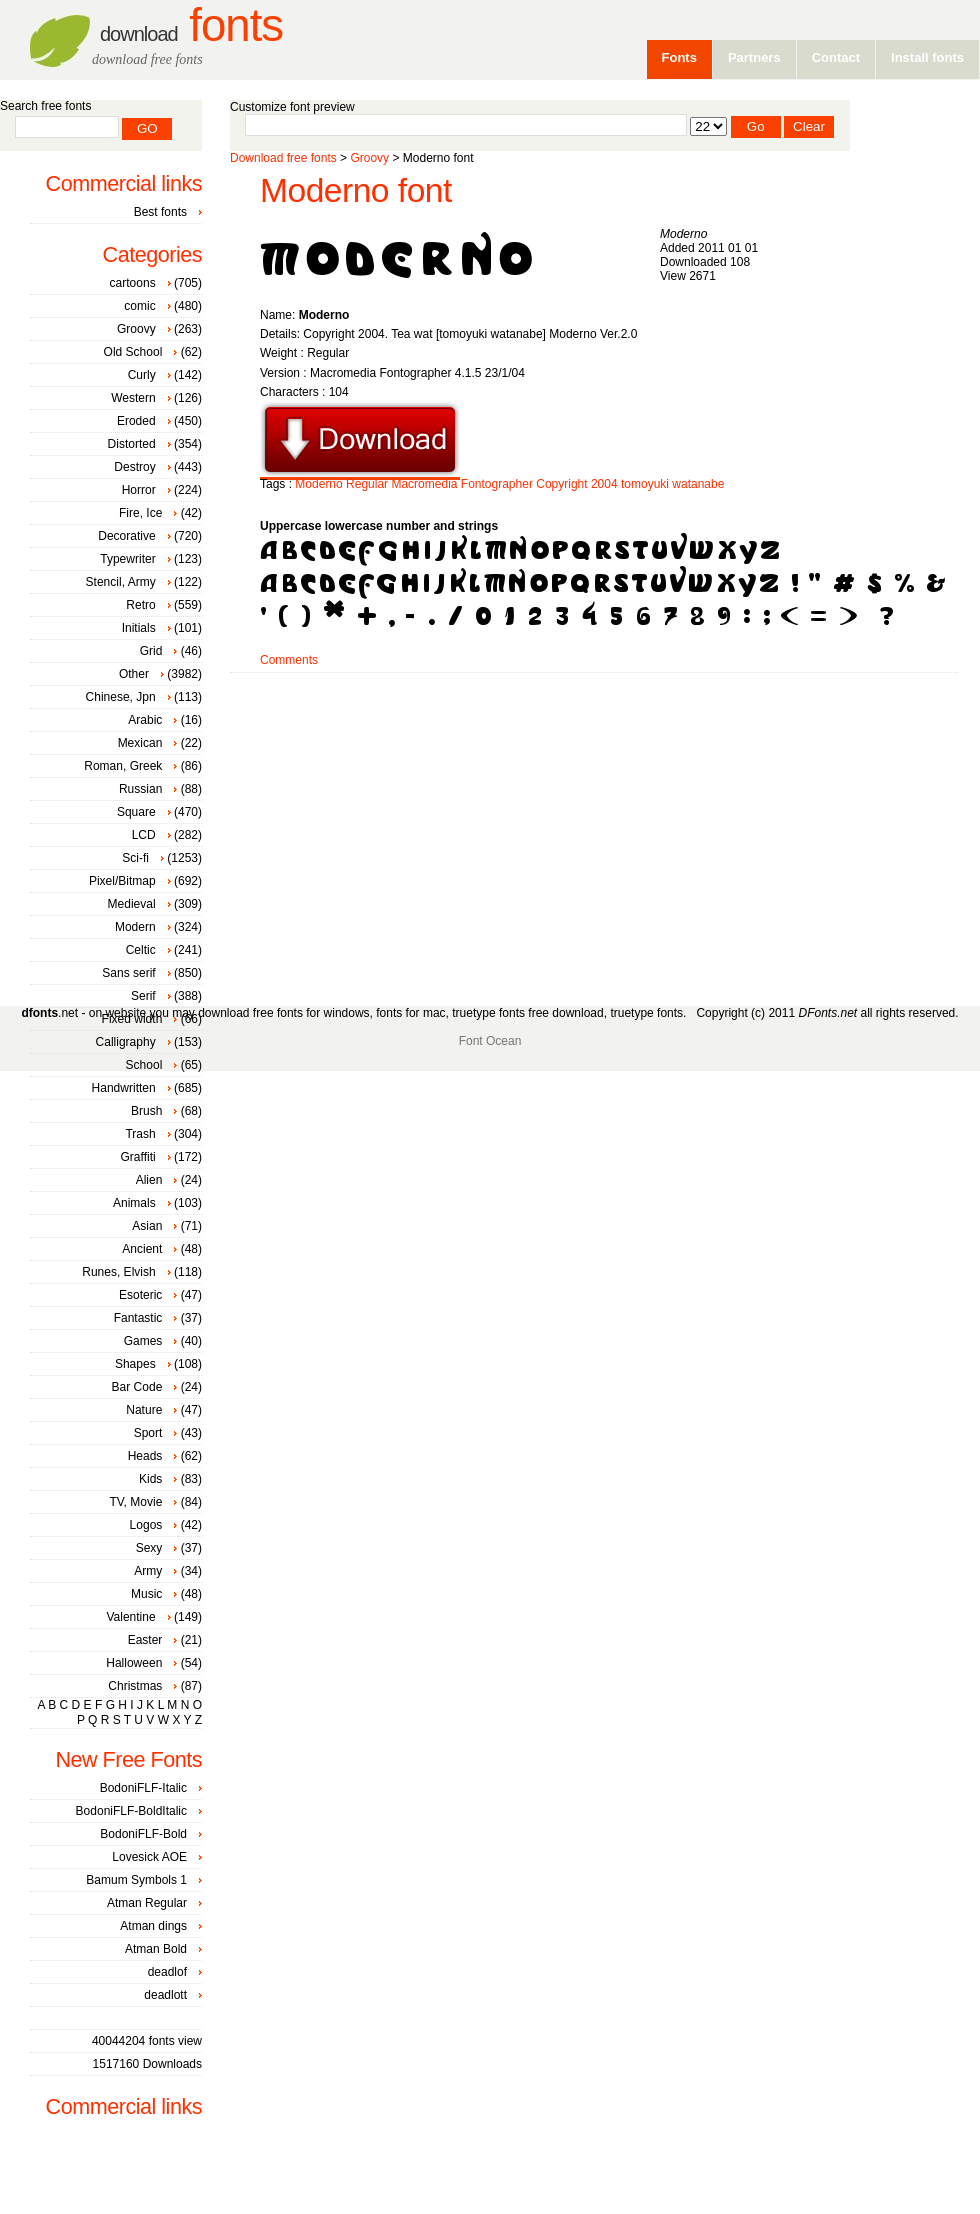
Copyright (561, 484)
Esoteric (140, 1295)
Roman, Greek (123, 766)
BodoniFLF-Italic (143, 1788)
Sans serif (128, 973)
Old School (133, 352)
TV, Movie (135, 1502)
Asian (147, 1226)
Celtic (141, 950)
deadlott (165, 1995)
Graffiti (138, 1157)
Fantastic (138, 1318)
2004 (604, 484)
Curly (142, 375)
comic (139, 306)
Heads (145, 1456)
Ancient (142, 1249)
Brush (146, 1111)
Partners (754, 57)
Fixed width (132, 1019)
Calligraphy (126, 1042)
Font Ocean (490, 1041)
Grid (151, 651)
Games (143, 1341)
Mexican (140, 743)
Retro (140, 605)
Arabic (145, 720)
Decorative (126, 536)
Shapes (135, 1364)
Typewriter (127, 559)
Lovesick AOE (149, 1857)
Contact (836, 57)
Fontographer (497, 484)
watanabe (698, 484)
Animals (134, 1203)
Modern (135, 927)
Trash (140, 1134)
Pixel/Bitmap (122, 881)
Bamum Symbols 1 (136, 1880)
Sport (148, 1433)
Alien (149, 1180)
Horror (139, 490)
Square (136, 812)
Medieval (132, 904)
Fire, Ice (140, 513)
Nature (144, 1410)
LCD (144, 835)
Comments (289, 660)
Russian (140, 789)
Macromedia (424, 484)
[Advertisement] (489, 832)
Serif (143, 996)
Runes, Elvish (118, 1272)
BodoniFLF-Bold (143, 1834)
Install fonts (927, 57)
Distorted (132, 444)
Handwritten (124, 1088)
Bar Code (137, 1387)
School (144, 1065)
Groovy (369, 158)
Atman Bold (156, 1949)
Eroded (136, 421)
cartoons (133, 283)
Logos (146, 1525)
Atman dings (153, 1926)
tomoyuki (645, 484)
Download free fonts (283, 158)
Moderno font (356, 190)
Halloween (134, 1663)
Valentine (130, 1617)
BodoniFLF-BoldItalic (131, 1811)
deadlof (167, 1972)
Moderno (318, 484)
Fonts (191, 25)
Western (133, 398)
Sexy (149, 1548)
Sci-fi (135, 858)
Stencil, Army (121, 582)
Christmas (135, 1686)
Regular (367, 484)
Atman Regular (147, 1903)
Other (134, 674)
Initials (139, 628)
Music (146, 1594)
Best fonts (160, 212)
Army (148, 1571)
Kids (150, 1479)
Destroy (134, 467)
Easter (145, 1640)
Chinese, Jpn (121, 697)
